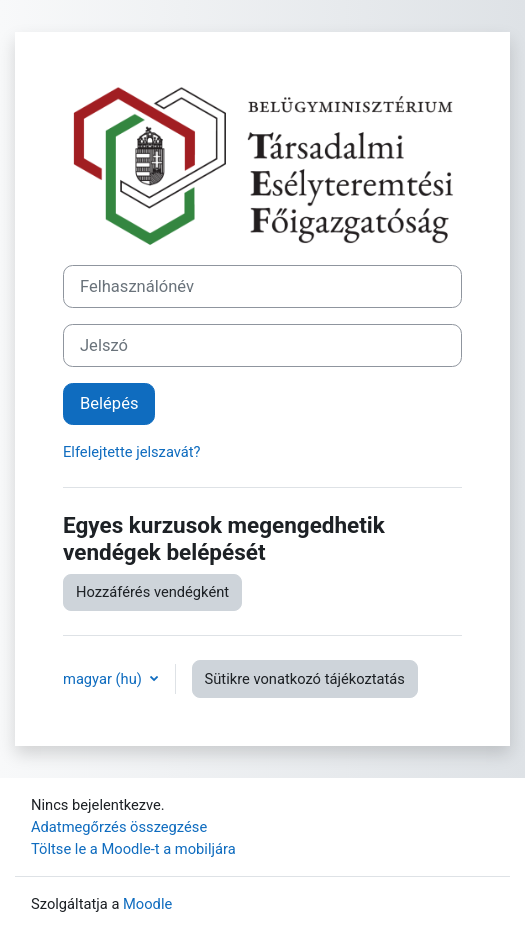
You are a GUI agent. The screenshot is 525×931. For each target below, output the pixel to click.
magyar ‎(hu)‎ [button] (104, 679)
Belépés (109, 403)
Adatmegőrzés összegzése (119, 827)
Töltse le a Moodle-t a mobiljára (133, 849)
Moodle (147, 904)
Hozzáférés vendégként (152, 592)
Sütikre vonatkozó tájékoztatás (305, 679)
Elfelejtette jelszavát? (132, 452)
